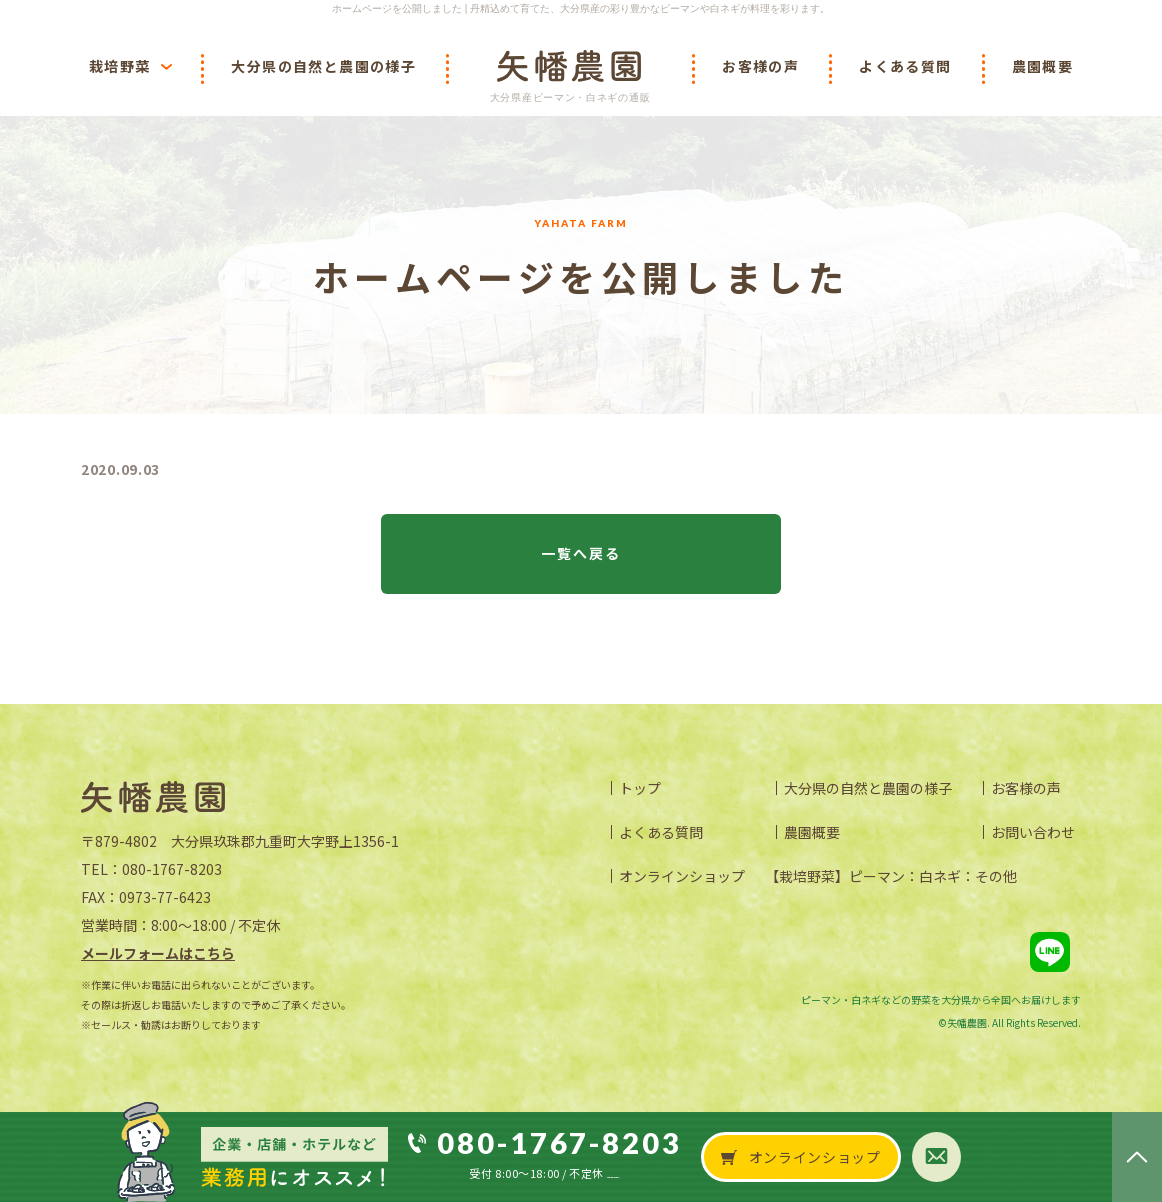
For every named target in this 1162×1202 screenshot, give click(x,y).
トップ (640, 788)
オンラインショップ (682, 876)
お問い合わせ (1033, 832)
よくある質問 (661, 832)
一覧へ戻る (581, 553)
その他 (996, 876)
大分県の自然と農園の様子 (868, 788)
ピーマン (877, 876)
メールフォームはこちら (158, 953)
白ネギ (940, 876)
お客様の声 (1026, 788)
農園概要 (812, 832)
